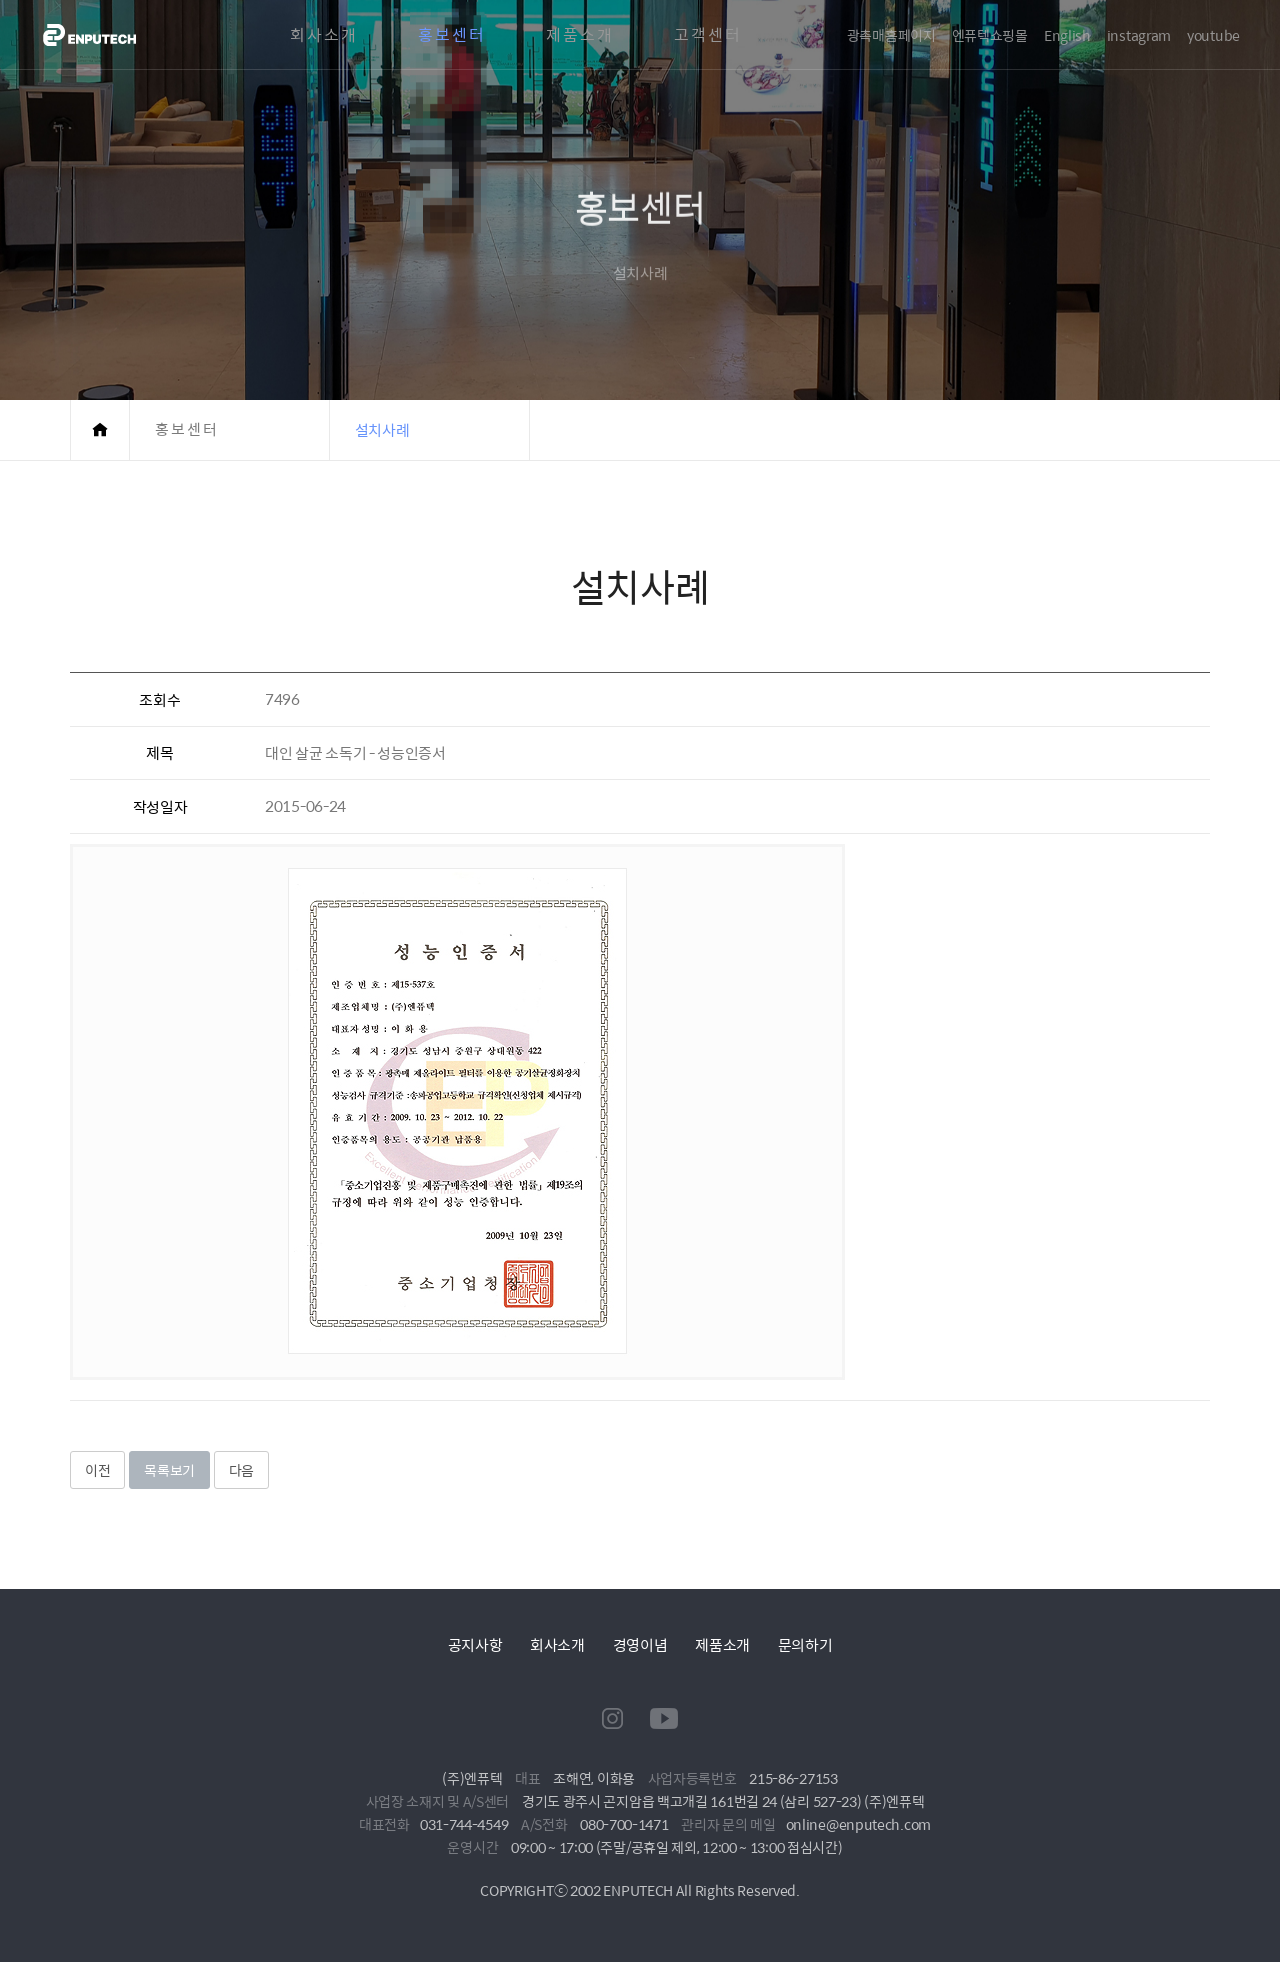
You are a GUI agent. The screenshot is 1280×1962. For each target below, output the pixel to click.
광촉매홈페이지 (891, 35)
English (1067, 35)
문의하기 (805, 1644)
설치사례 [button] (382, 429)
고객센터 (708, 35)
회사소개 (324, 35)
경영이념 (640, 1644)
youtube (1213, 35)
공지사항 (475, 1644)
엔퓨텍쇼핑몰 (990, 35)
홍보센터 (452, 35)
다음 (241, 1470)
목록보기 (169, 1470)
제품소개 (580, 35)
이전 (97, 1470)
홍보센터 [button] (187, 429)
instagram (1139, 35)
